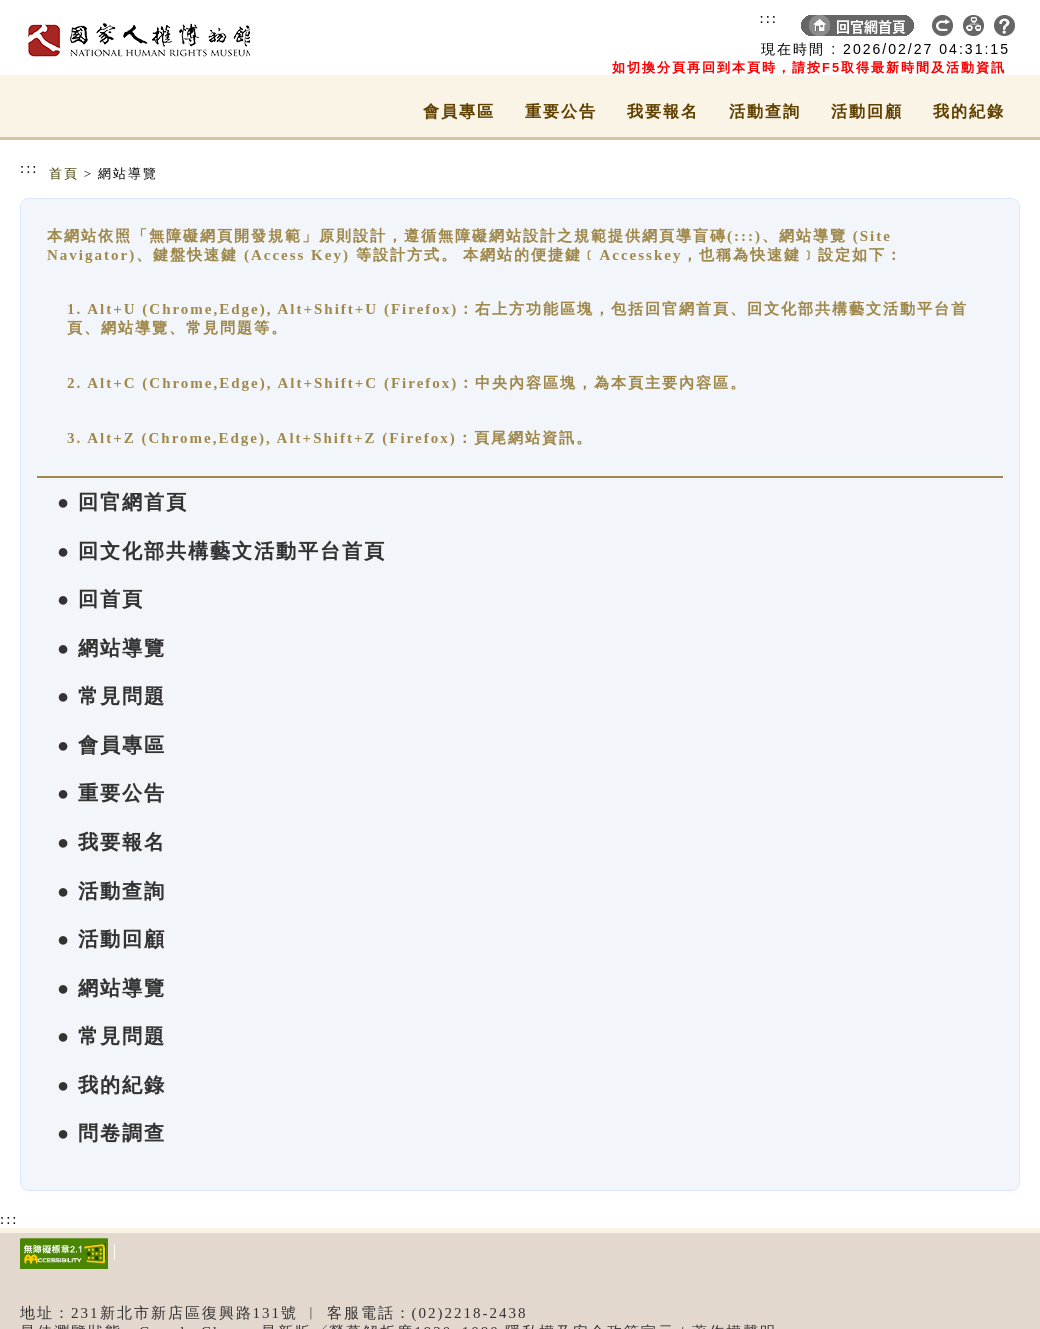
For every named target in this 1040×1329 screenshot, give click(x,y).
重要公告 (561, 111)
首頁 (64, 173)
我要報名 (663, 111)
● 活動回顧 (111, 939)
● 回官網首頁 (122, 502)
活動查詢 (765, 111)
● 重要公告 (111, 793)
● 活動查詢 (111, 891)
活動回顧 (867, 111)
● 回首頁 (100, 599)
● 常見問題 (111, 696)
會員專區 (459, 111)
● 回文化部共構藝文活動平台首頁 (221, 551)
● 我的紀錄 (111, 1085)
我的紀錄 (969, 111)
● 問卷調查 (111, 1133)
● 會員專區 (111, 745)
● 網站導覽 (111, 648)
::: (768, 18)
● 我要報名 (111, 842)
